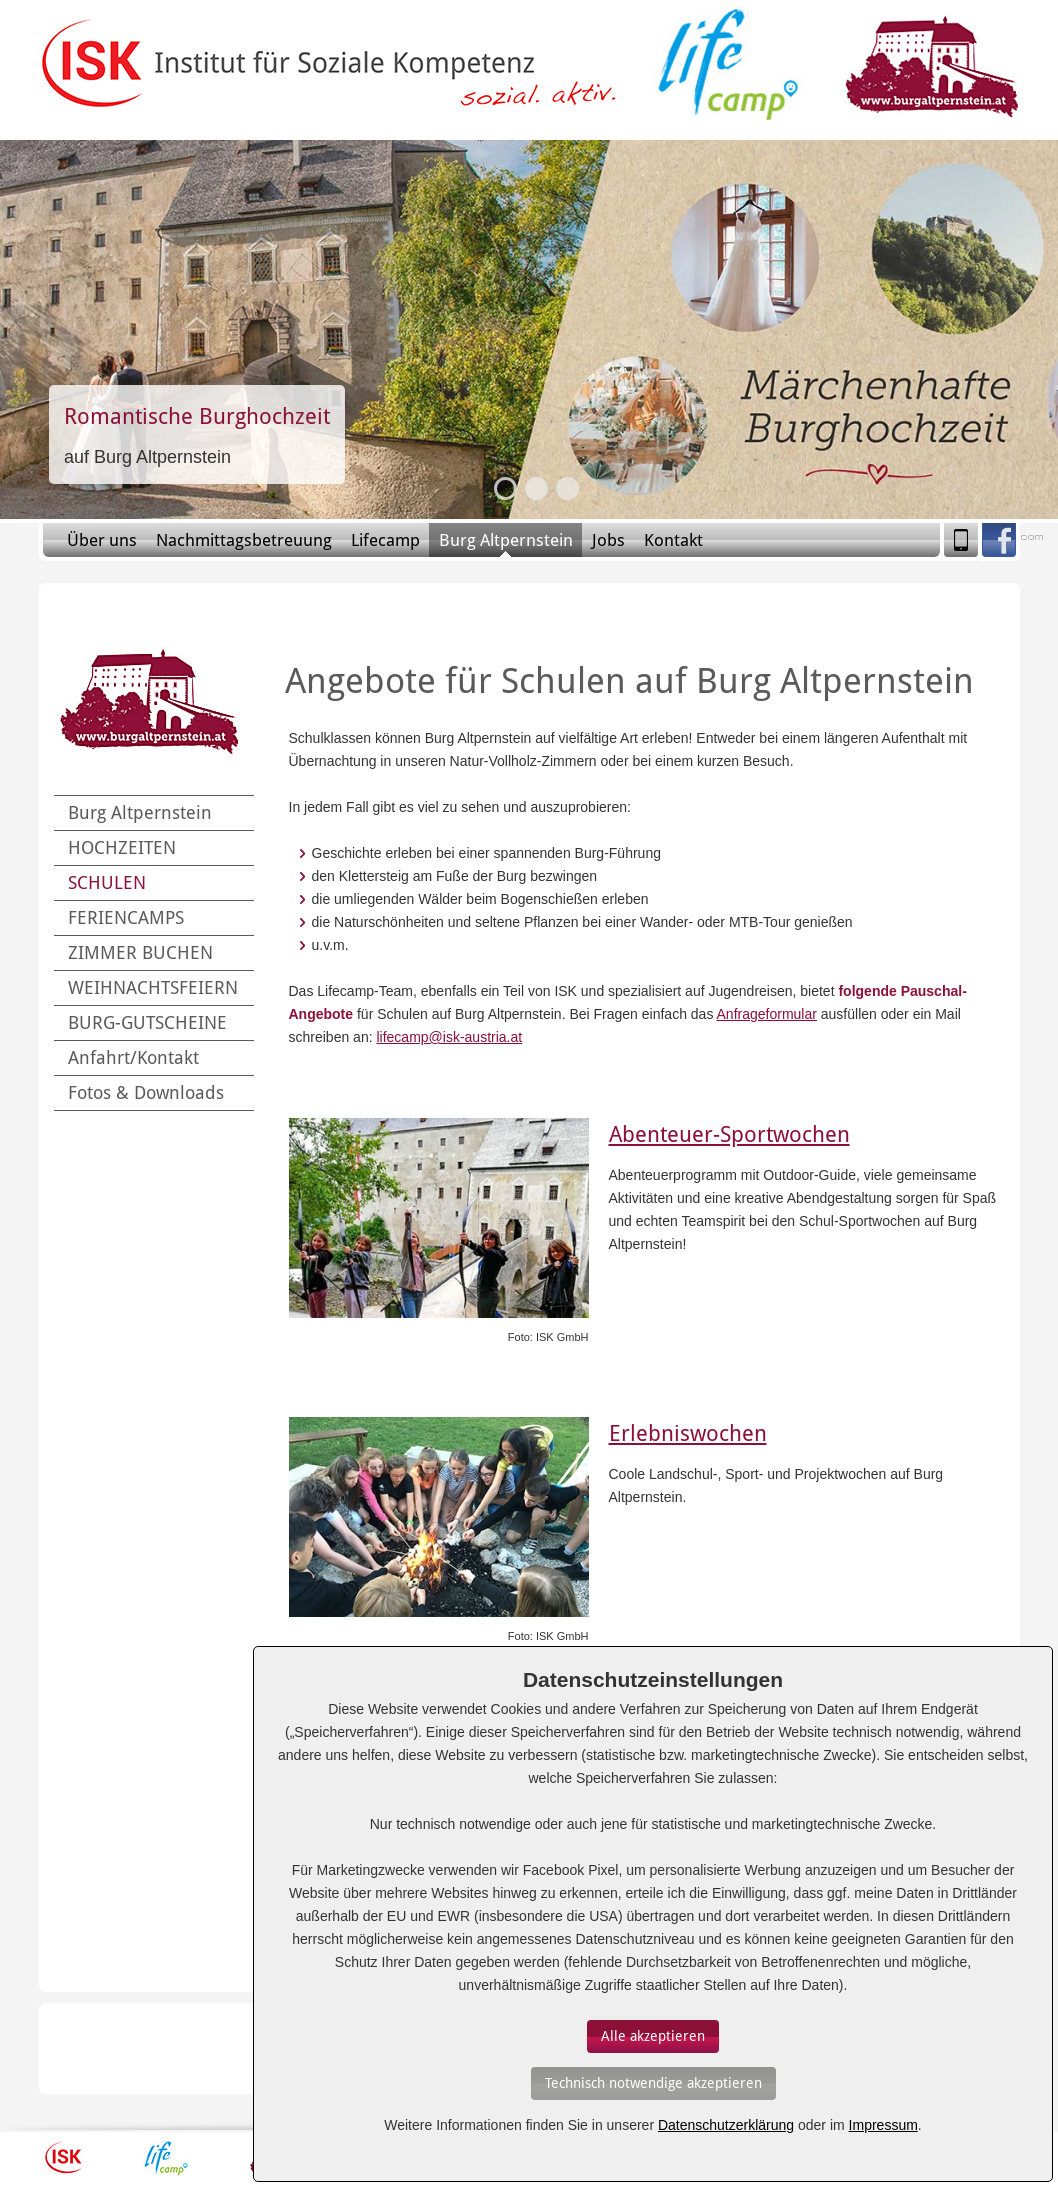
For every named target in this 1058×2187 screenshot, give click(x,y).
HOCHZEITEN (122, 847)
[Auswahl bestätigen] (653, 2036)
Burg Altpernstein (506, 540)
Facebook (999, 540)
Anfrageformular (767, 1014)
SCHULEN (107, 882)
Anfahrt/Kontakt (133, 1057)
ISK (63, 2158)
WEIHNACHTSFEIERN (153, 987)
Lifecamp (385, 540)
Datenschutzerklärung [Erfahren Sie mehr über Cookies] (726, 2125)
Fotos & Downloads (146, 1092)
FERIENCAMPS (126, 917)
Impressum (883, 2125)
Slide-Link (197, 434)
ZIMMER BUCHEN (140, 952)
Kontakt (673, 540)
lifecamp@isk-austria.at (449, 1037)
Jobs (608, 540)
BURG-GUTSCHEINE (147, 1022)
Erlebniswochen (688, 1433)
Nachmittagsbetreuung (244, 540)
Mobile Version (961, 540)
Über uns (102, 540)
